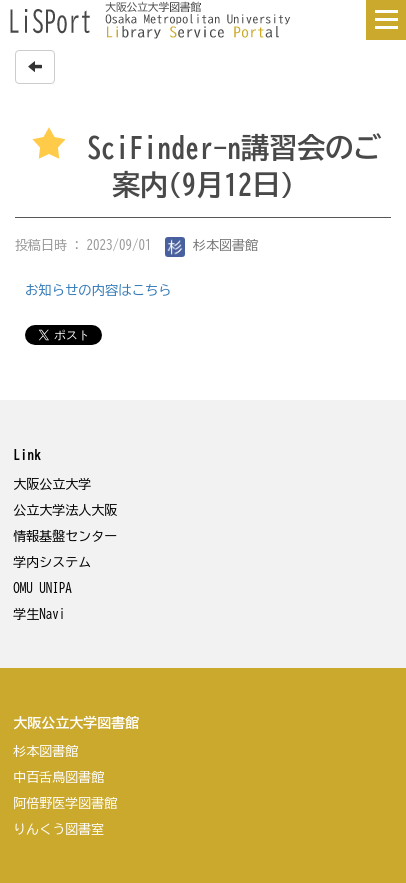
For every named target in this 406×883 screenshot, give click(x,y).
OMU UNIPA (42, 588)
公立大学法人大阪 (65, 510)
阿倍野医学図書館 (65, 803)
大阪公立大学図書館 (76, 723)
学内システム (52, 562)
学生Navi (39, 614)
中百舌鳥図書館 (58, 777)
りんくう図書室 (58, 829)
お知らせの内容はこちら (98, 290)
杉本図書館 (212, 245)
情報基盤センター (65, 536)
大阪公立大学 (52, 484)
